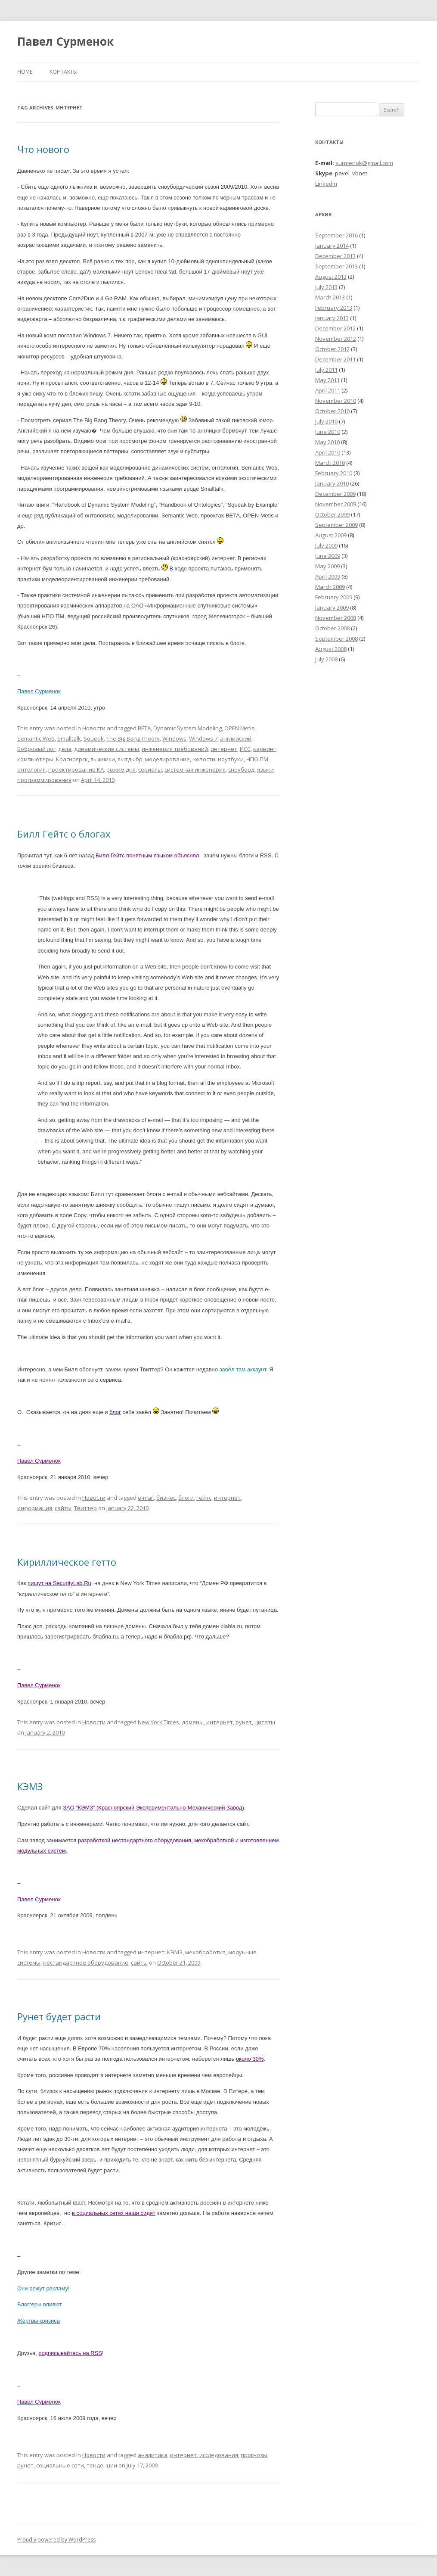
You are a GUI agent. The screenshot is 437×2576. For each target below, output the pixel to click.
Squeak (94, 738)
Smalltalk (69, 738)
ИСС (245, 749)
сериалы (150, 769)
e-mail (146, 1497)
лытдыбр (130, 759)
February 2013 (333, 307)
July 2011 (326, 370)
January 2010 (332, 483)
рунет (244, 1722)
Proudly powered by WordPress (56, 2539)
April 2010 (327, 452)
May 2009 (327, 566)
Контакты (63, 71)
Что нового (43, 149)
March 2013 (330, 297)
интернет (224, 749)
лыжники (102, 759)
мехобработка (205, 1952)
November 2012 (335, 339)
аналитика (152, 2455)
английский (235, 738)
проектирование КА (76, 769)
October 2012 (332, 349)
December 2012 (335, 328)
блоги (186, 1497)
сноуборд (241, 769)
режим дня (121, 769)
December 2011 (335, 359)
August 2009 (331, 535)
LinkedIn (326, 183)
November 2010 (335, 401)
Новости (93, 728)
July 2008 (326, 659)
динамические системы (106, 749)
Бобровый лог (36, 749)
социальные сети (60, 2465)
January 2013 (332, 318)
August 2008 (331, 649)
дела (64, 749)
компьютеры (35, 759)
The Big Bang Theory (133, 738)
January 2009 (332, 607)
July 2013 (326, 287)
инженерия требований (175, 749)
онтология (31, 769)
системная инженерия (195, 769)
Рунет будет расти (59, 2016)
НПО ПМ (257, 759)
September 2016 (336, 235)
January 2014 (332, 245)
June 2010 (327, 432)
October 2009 (332, 514)
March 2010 (330, 463)
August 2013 (331, 276)
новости (203, 759)
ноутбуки (231, 759)
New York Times (158, 1722)
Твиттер (85, 1508)
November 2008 (335, 618)
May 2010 (327, 442)
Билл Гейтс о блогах (64, 833)
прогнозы (254, 2455)
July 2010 (326, 421)
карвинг (264, 749)
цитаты (264, 1722)
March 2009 (330, 587)
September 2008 (336, 638)
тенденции (102, 2465)
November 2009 (335, 504)
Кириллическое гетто (66, 1561)
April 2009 (327, 576)
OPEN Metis (239, 728)
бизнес (166, 1497)
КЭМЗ (30, 1786)
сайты (63, 1508)
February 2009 (333, 597)
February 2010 (333, 473)
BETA (144, 728)
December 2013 (335, 256)
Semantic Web (36, 738)
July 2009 (326, 545)
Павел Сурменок (65, 41)
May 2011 (327, 380)
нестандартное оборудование (85, 1962)
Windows (174, 738)
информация (34, 1508)
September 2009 (336, 525)
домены (193, 1722)
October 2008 (332, 628)
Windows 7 (203, 738)
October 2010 (332, 411)
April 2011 (327, 390)
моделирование (167, 759)
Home (24, 71)
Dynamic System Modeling (187, 728)
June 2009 (327, 556)
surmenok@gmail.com (364, 163)
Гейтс (203, 1497)
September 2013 (336, 266)
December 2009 (335, 494)
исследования (218, 2455)
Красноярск (72, 759)
